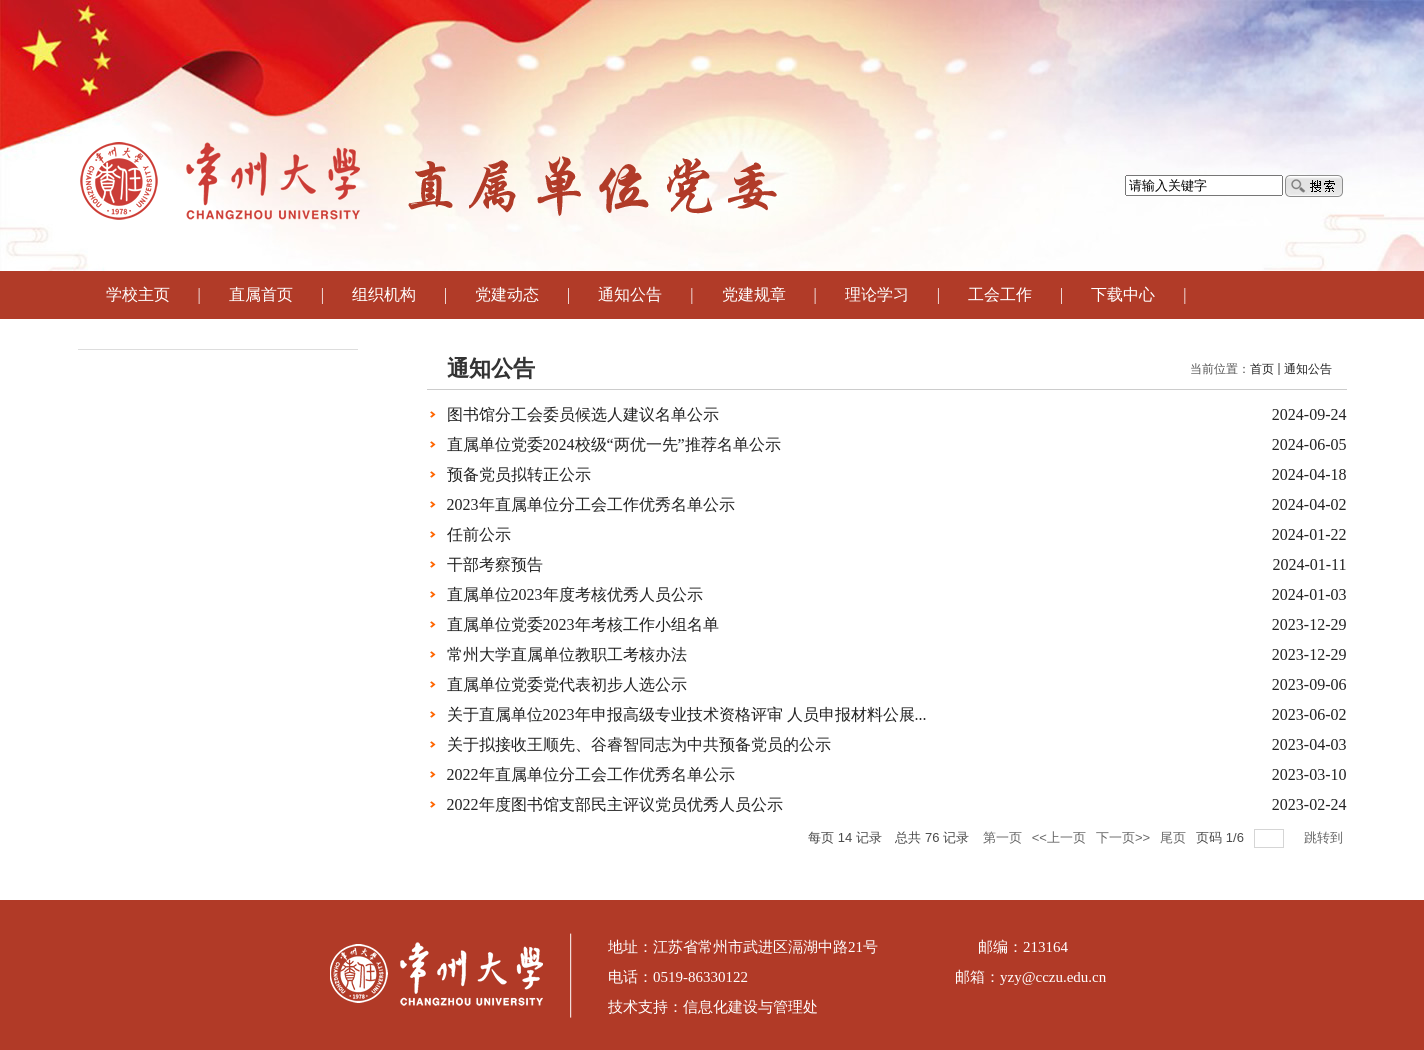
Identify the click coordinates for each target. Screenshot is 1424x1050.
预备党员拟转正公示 (519, 474)
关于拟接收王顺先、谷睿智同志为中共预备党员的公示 (639, 744)
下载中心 (1123, 294)
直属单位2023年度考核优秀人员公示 (575, 594)
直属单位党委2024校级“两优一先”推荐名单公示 (614, 444)
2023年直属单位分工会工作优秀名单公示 (591, 504)
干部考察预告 (495, 564)
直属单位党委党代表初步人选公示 (567, 684)
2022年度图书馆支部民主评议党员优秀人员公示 (615, 804)
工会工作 (1000, 294)
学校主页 (138, 294)
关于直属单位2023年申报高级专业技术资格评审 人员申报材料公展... (687, 714)
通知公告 (630, 294)
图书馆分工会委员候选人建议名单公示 (583, 414)
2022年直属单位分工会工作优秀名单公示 (591, 774)
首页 (1262, 369)
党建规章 (754, 294)
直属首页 (261, 294)
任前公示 (479, 534)
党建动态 (507, 294)
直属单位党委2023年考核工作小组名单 (583, 624)
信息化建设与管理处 (750, 1007)
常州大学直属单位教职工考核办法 (567, 654)
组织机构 (384, 294)
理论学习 (877, 294)
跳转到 (1325, 837)
